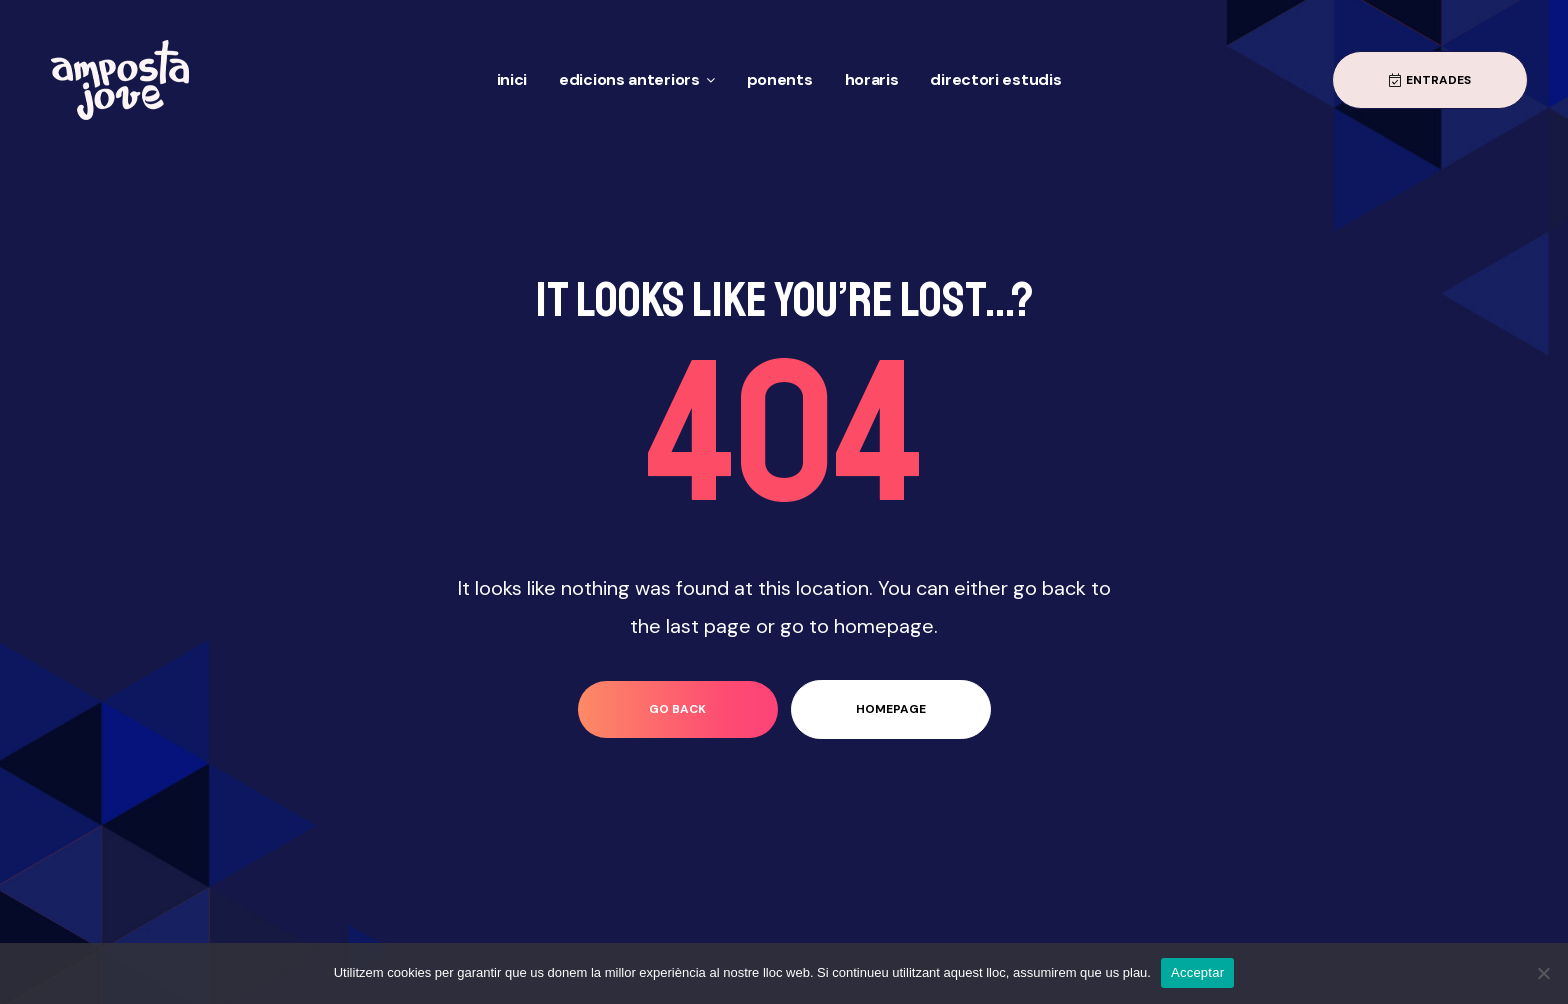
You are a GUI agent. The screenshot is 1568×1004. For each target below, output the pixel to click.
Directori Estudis (995, 79)
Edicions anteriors (637, 79)
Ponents (780, 79)
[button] (1430, 80)
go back (677, 709)
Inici (512, 79)
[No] (1543, 973)
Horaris (872, 79)
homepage (891, 709)
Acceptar (1197, 972)
